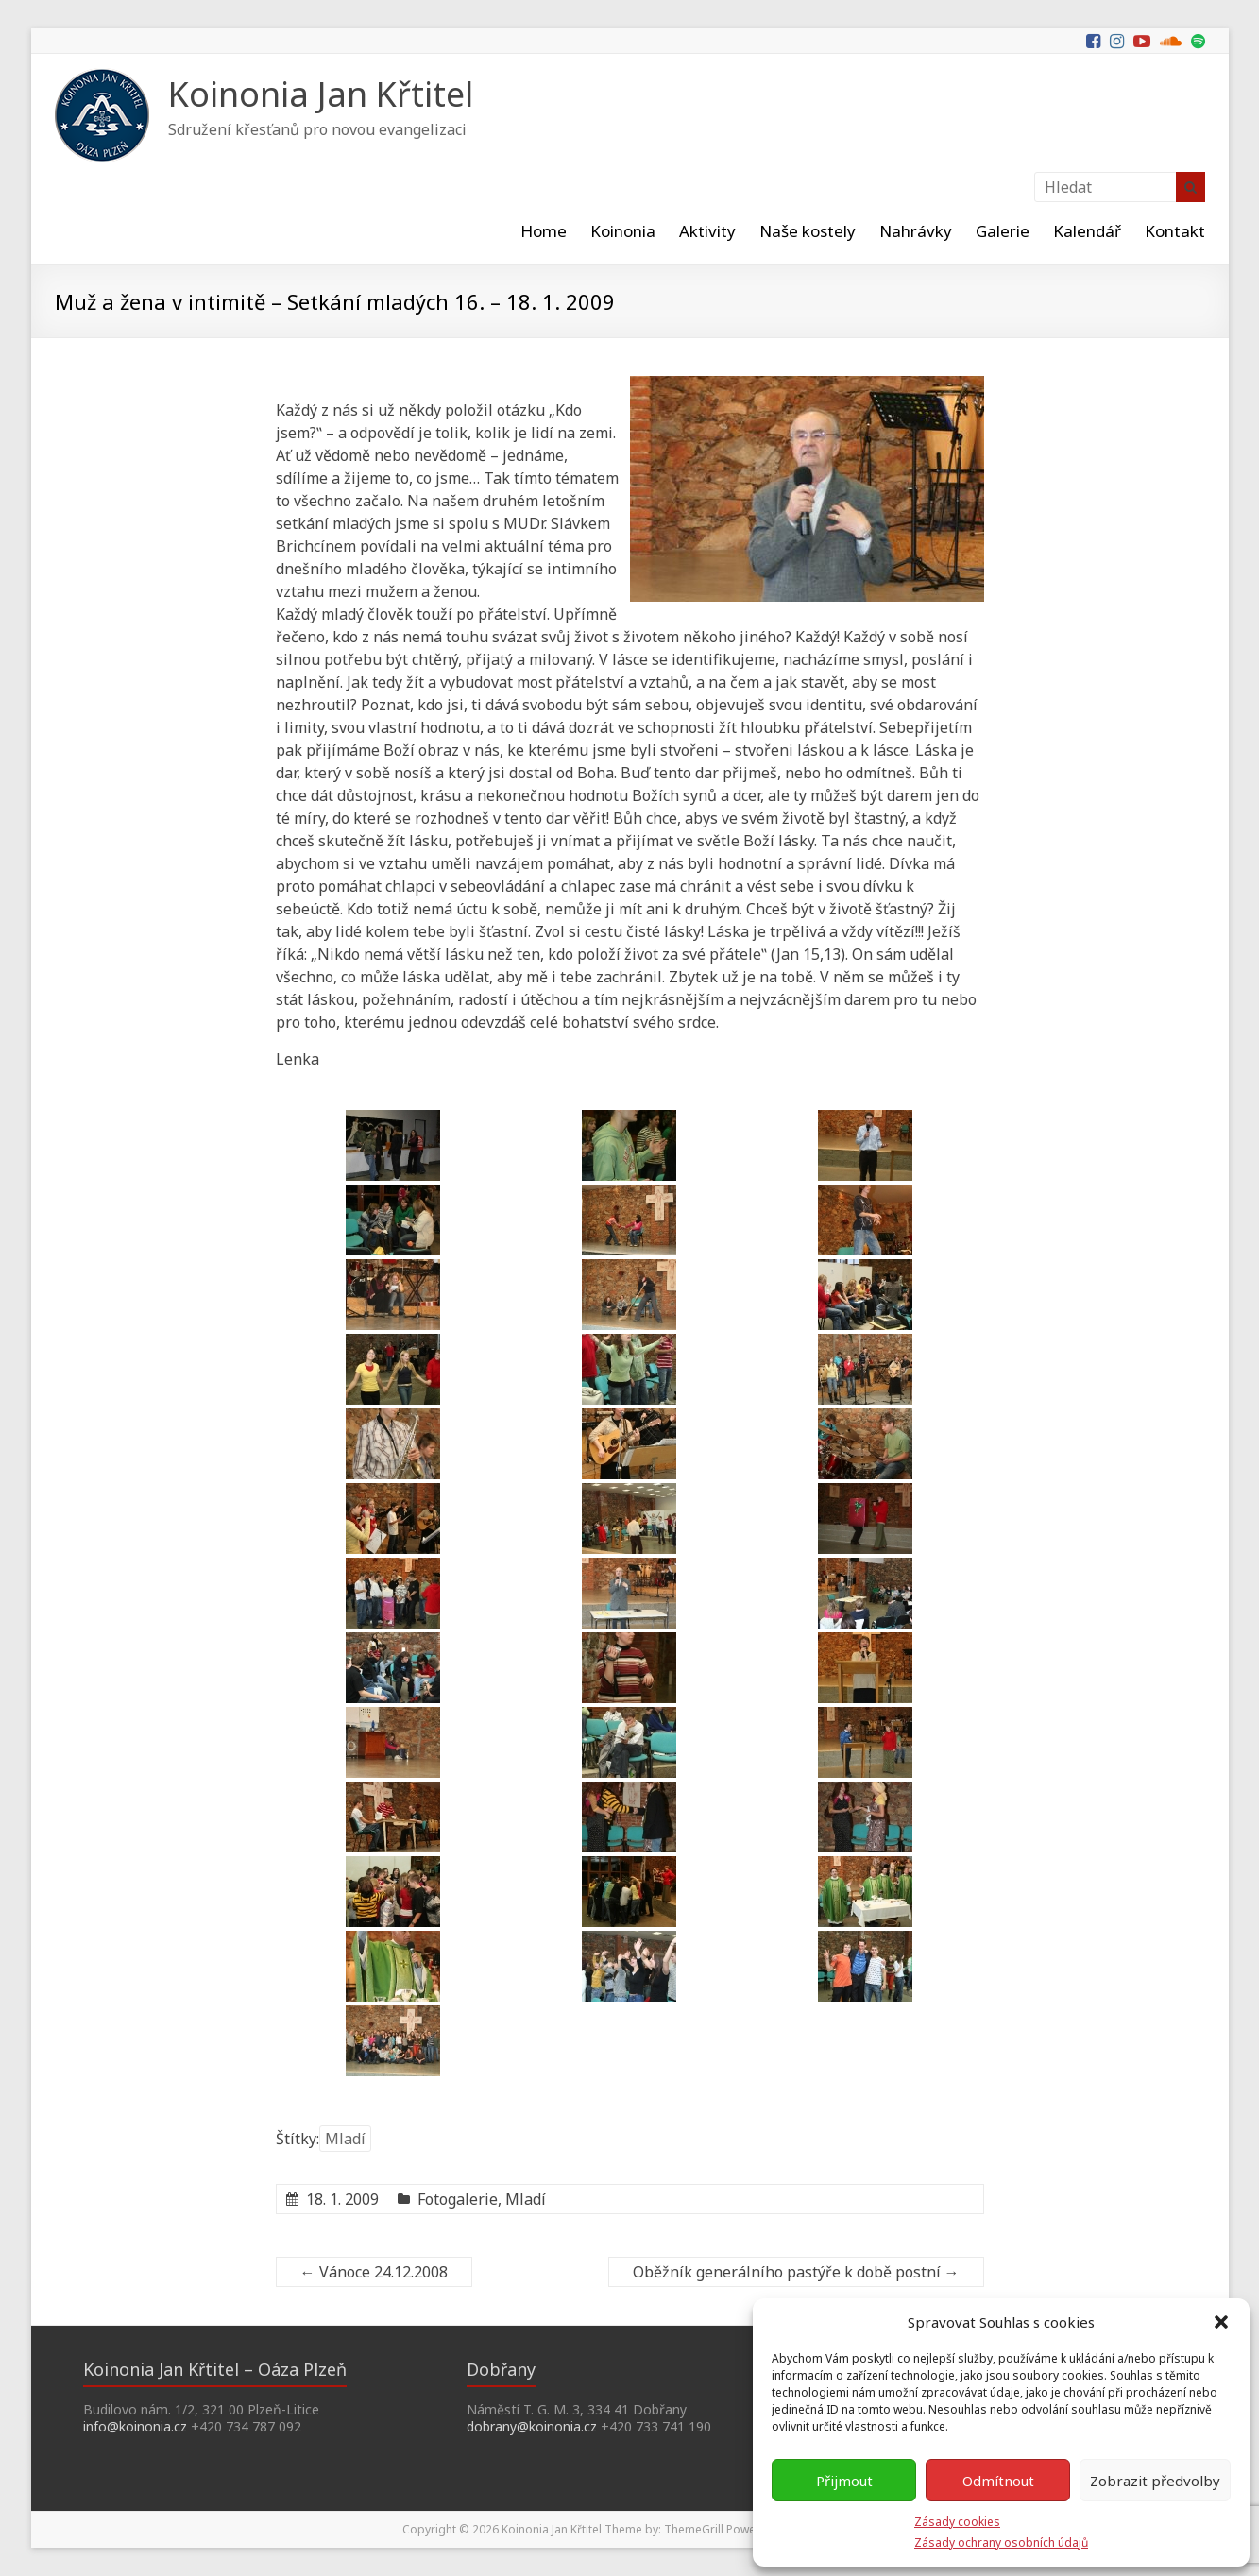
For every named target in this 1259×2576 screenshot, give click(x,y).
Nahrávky (915, 231)
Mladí (345, 2138)
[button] (1221, 2321)
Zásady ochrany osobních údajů (1001, 2542)
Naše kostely (807, 231)
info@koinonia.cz (135, 2426)
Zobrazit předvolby (1155, 2480)
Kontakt (1175, 231)
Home (543, 231)
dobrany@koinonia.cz (532, 2426)
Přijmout (844, 2480)
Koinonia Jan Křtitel (320, 94)
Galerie (1002, 231)
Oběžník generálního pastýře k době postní (796, 2271)
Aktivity (707, 231)
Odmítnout (998, 2480)
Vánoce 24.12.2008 (374, 2271)
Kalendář (1087, 231)
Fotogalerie (457, 2199)
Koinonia (622, 231)
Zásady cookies (957, 2522)
